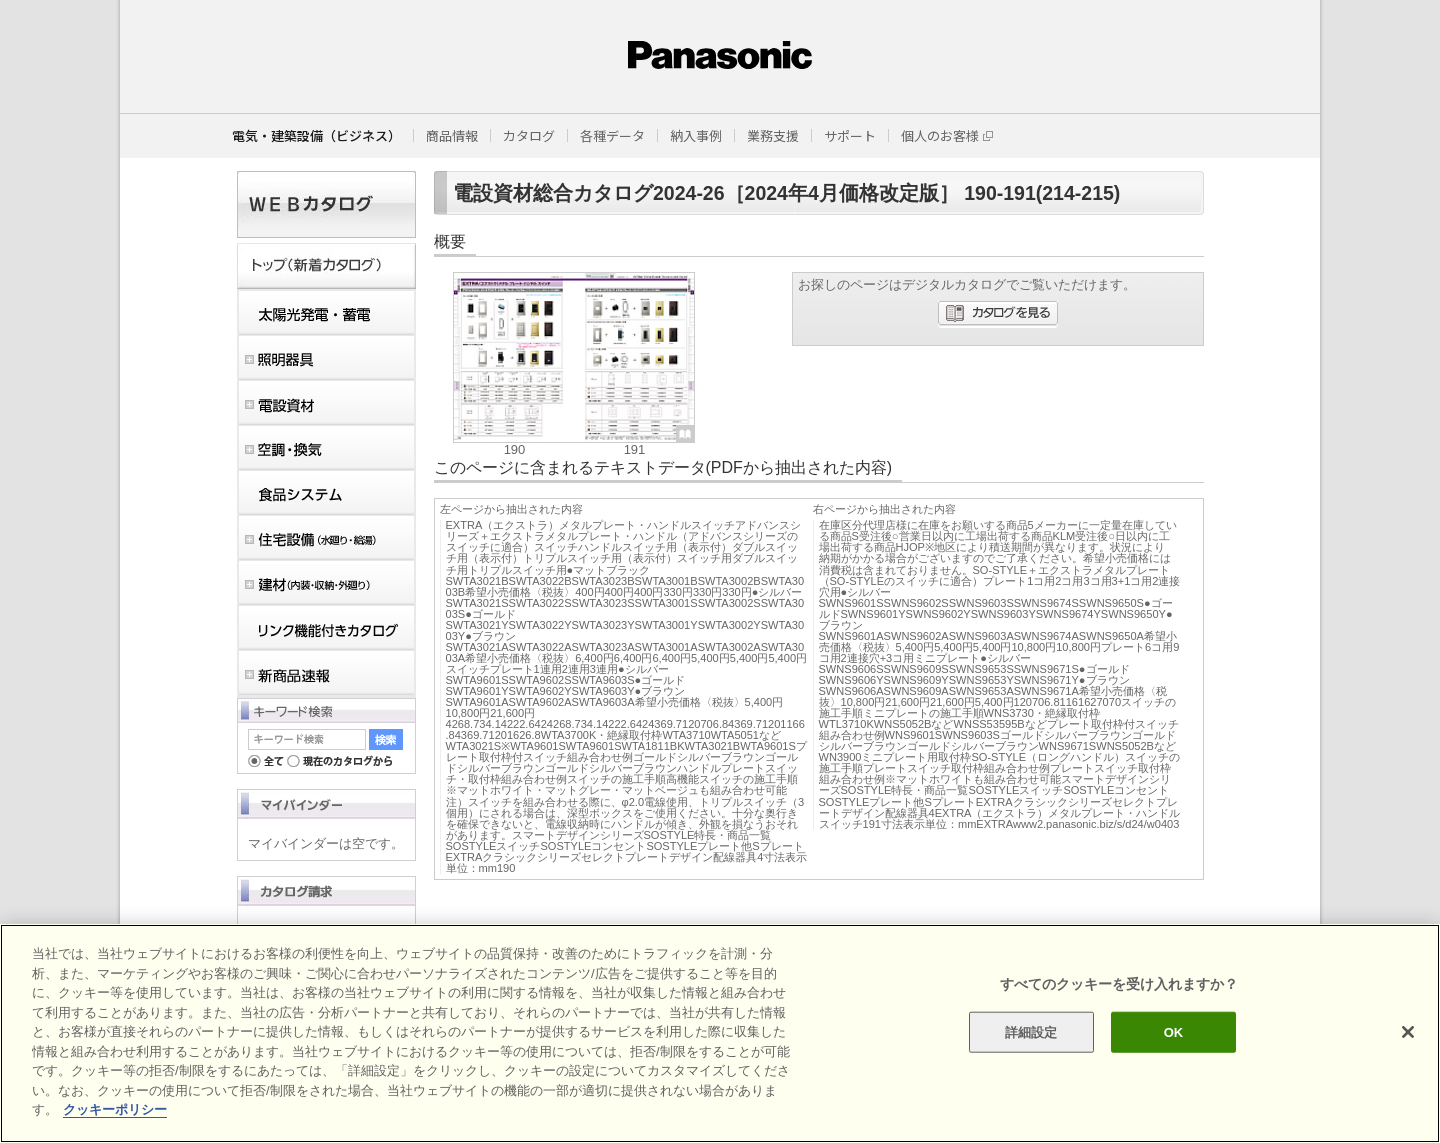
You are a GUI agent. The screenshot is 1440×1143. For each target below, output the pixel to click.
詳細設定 (1031, 1031)
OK (1174, 1031)
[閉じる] (1408, 1032)
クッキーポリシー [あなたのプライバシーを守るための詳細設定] (115, 1109)
